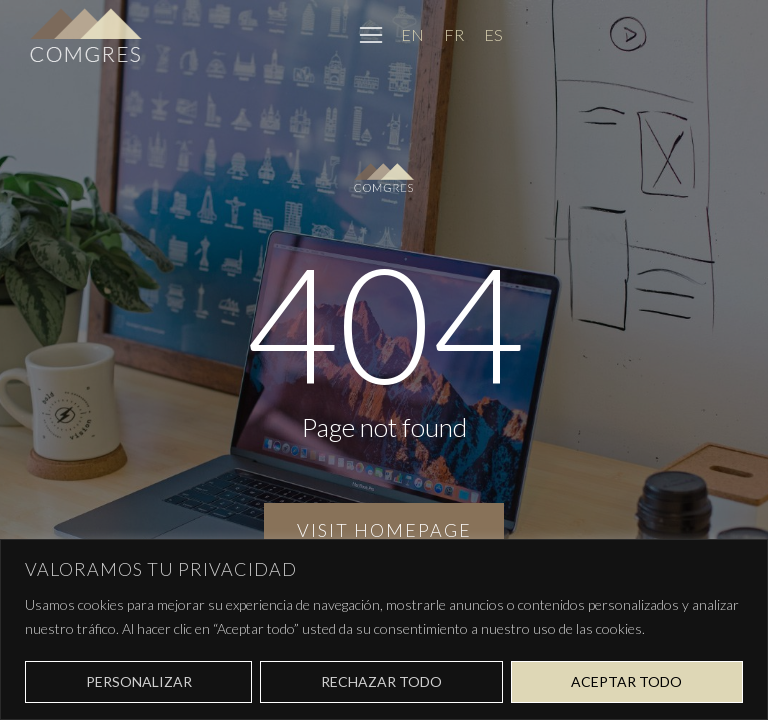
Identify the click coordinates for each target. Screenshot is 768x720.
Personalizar (139, 681)
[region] (384, 629)
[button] (371, 35)
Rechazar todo (381, 681)
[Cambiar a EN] (412, 34)
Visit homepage (384, 530)
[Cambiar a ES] (493, 34)
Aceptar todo (626, 681)
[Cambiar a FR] (454, 34)
